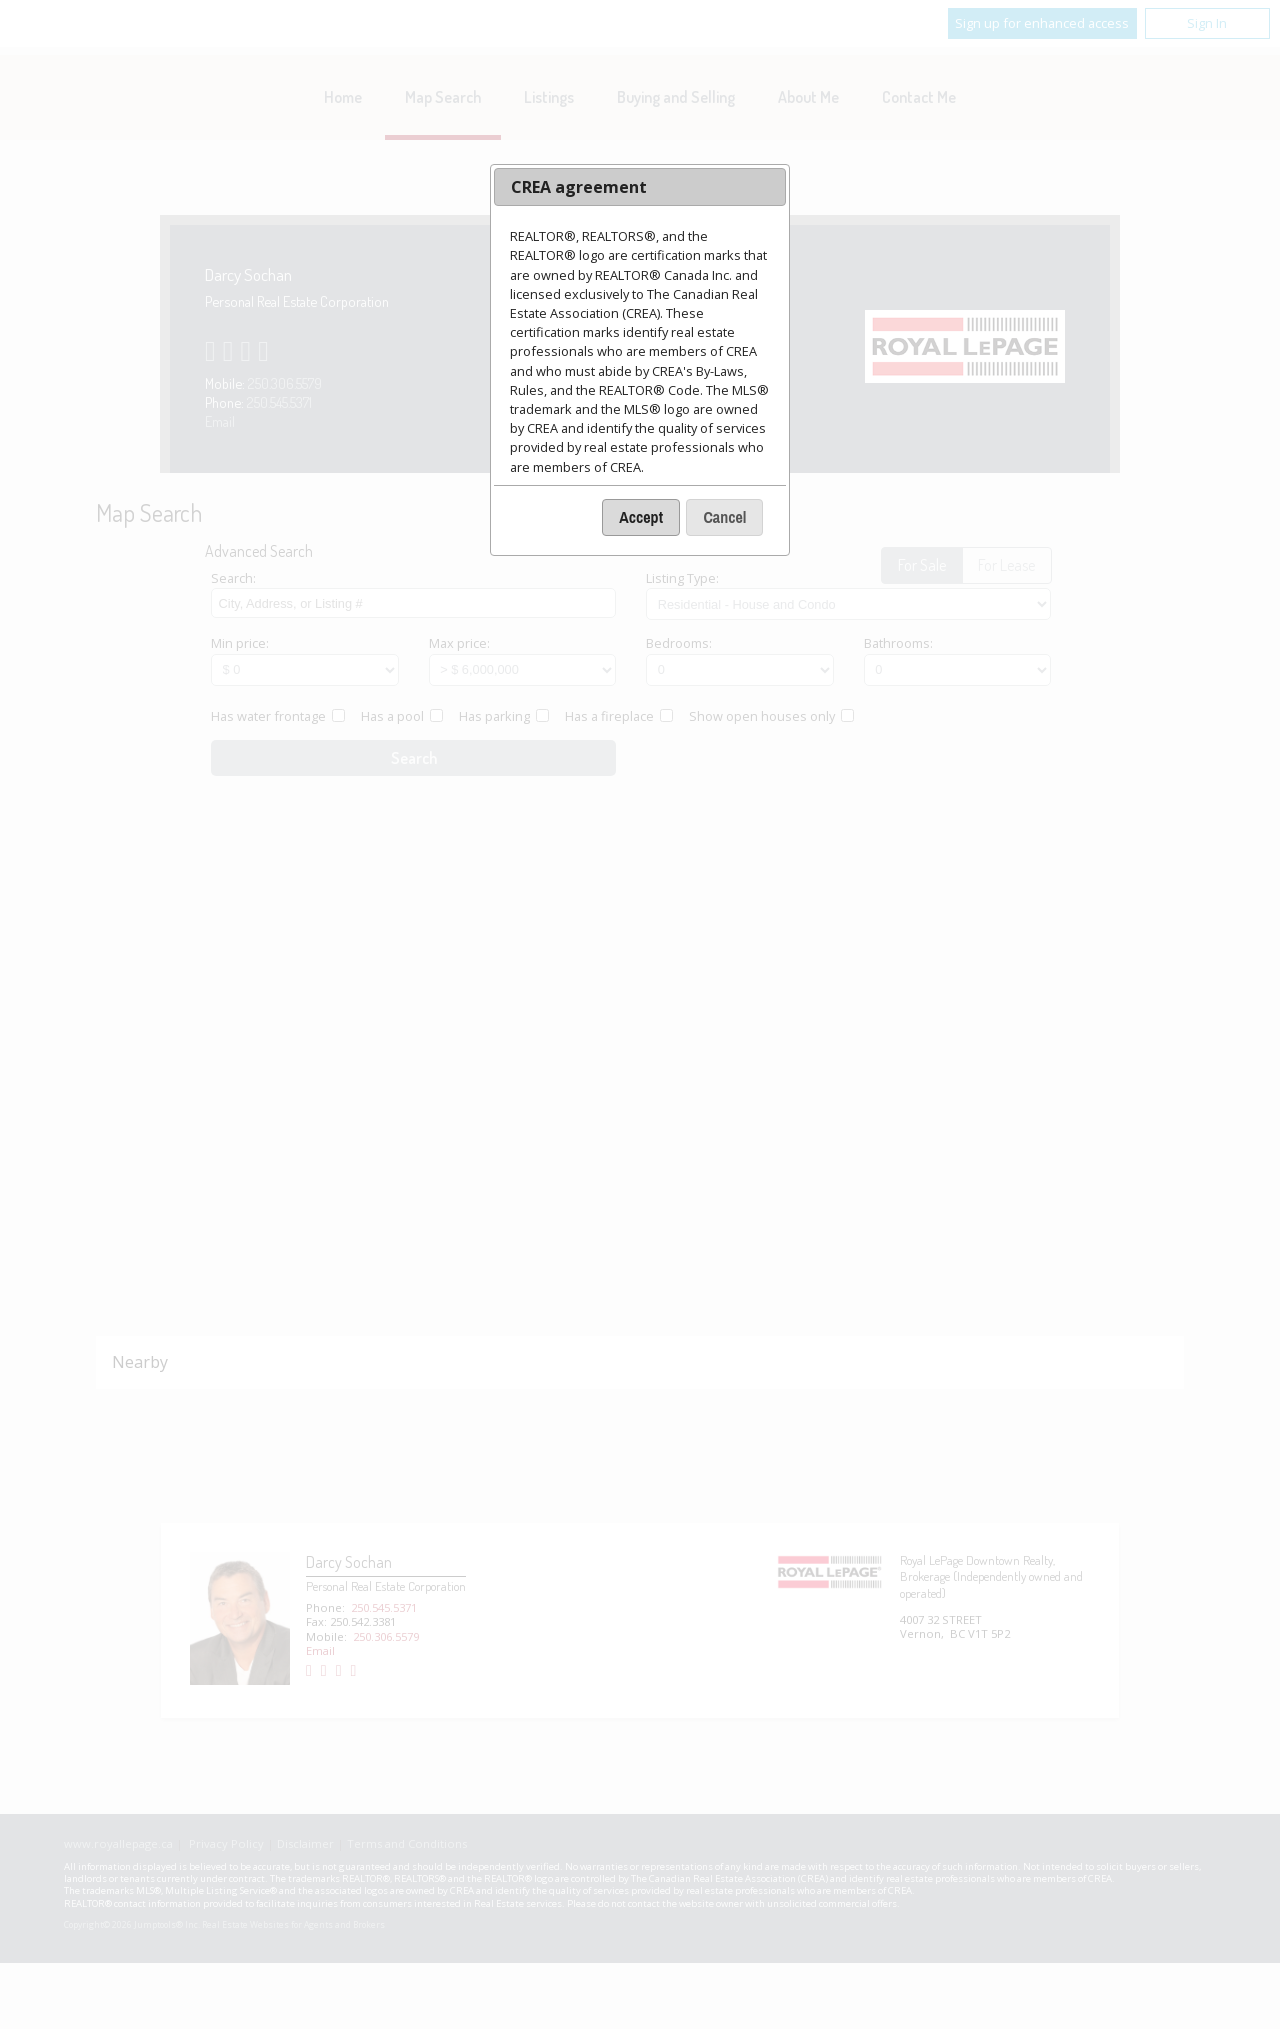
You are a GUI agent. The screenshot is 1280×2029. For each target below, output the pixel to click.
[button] (641, 517)
